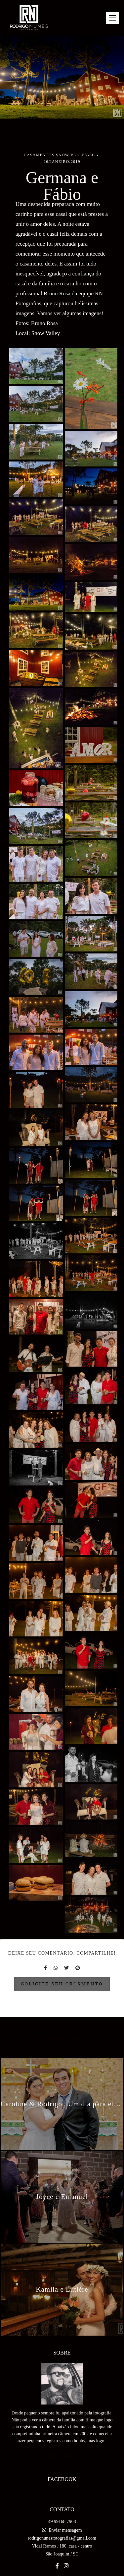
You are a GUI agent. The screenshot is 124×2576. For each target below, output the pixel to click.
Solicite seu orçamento (62, 1984)
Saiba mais (62, 2442)
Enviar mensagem (65, 2516)
